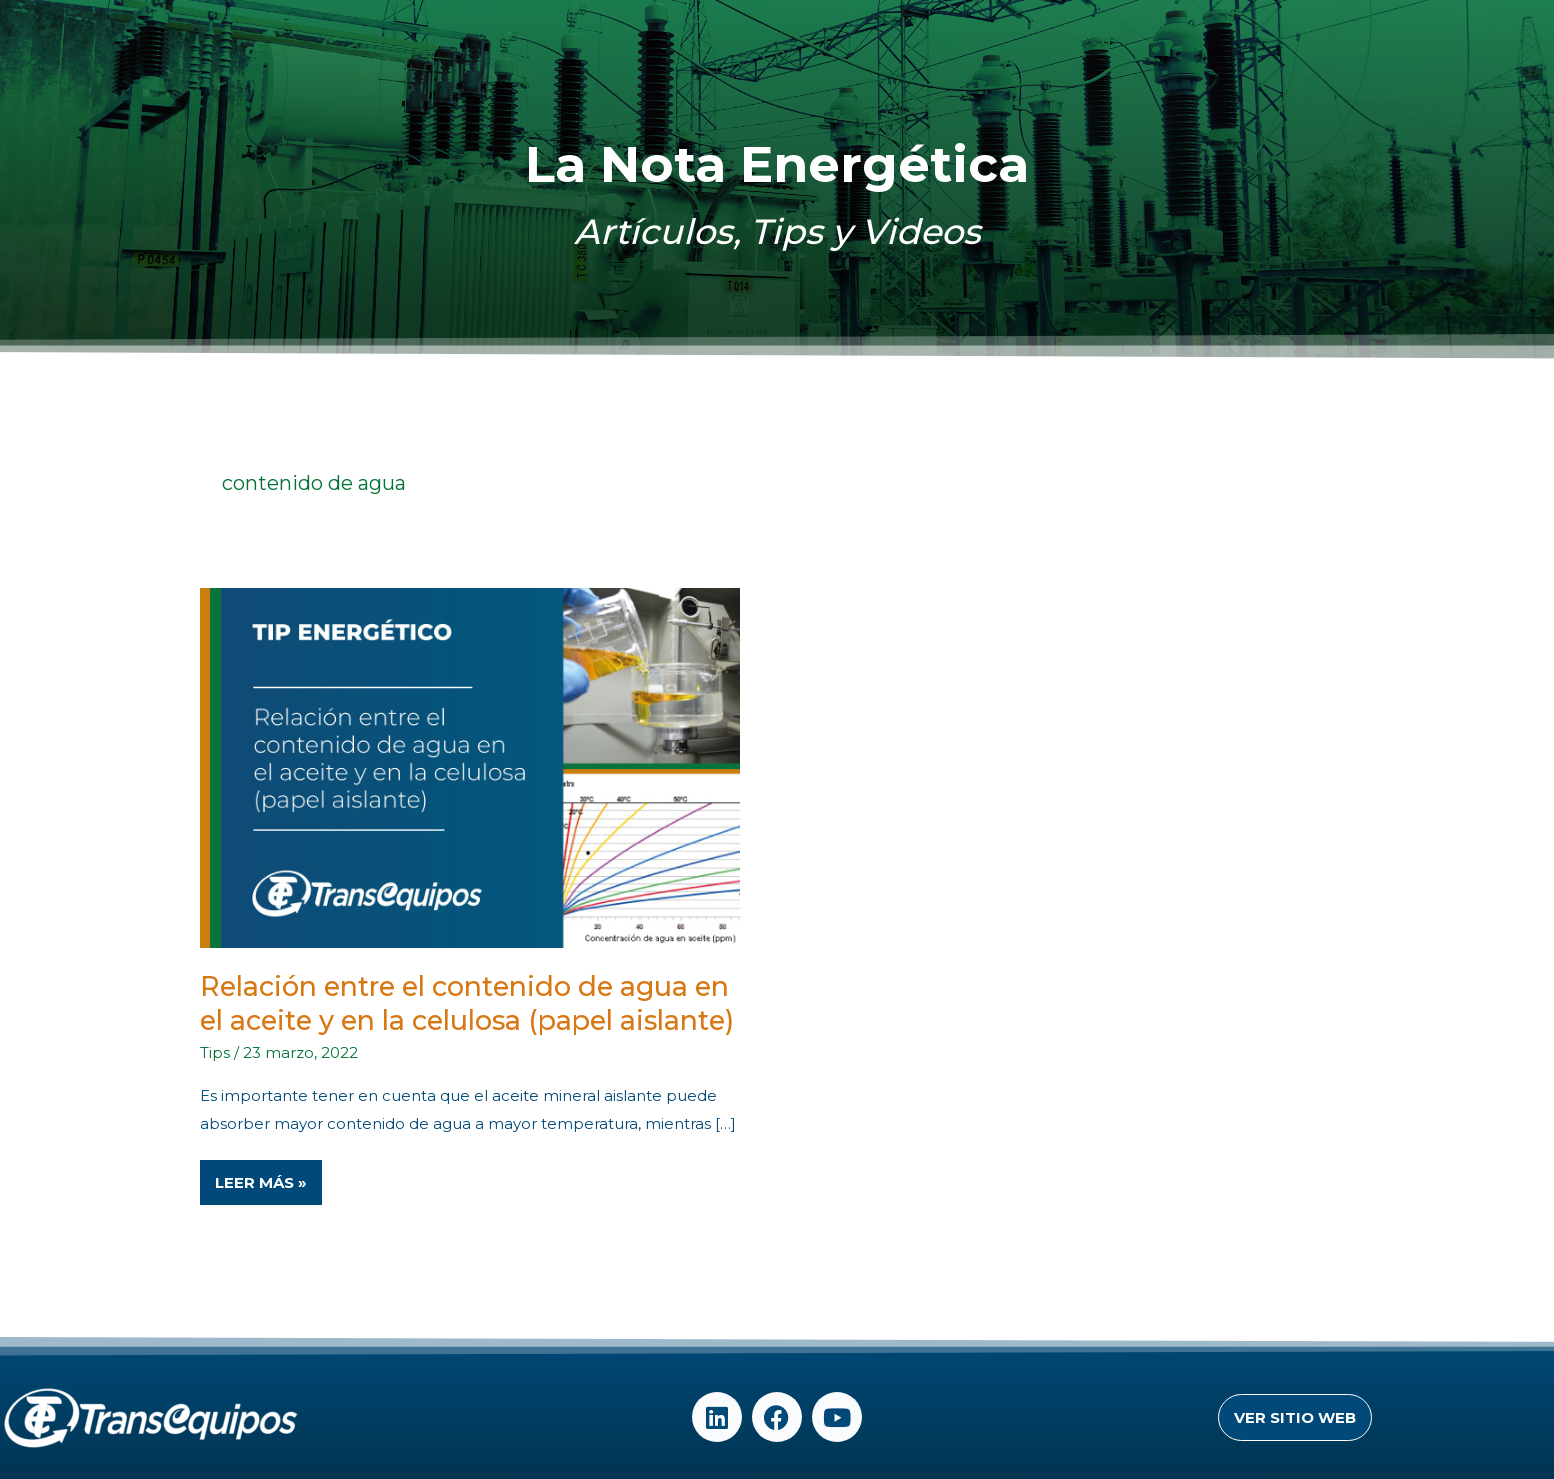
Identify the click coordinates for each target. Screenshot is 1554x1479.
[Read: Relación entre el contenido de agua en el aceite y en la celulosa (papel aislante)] (470, 766)
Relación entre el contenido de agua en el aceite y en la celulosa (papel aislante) (467, 1003)
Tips (215, 1052)
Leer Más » (263, 1176)
